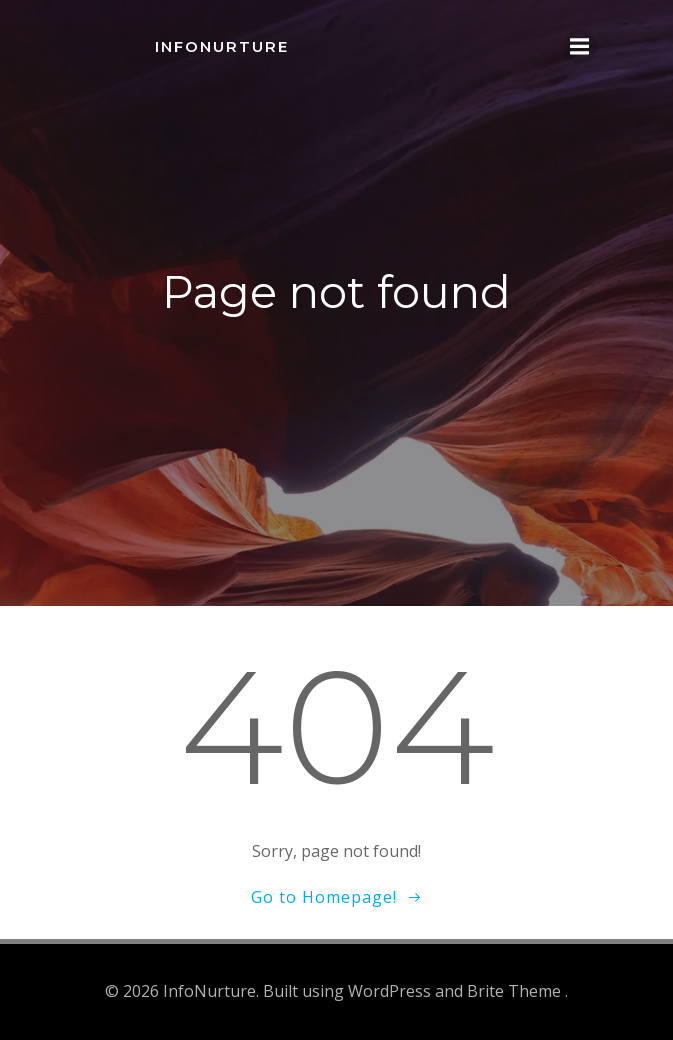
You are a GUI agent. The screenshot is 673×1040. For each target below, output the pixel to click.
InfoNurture (222, 46)
